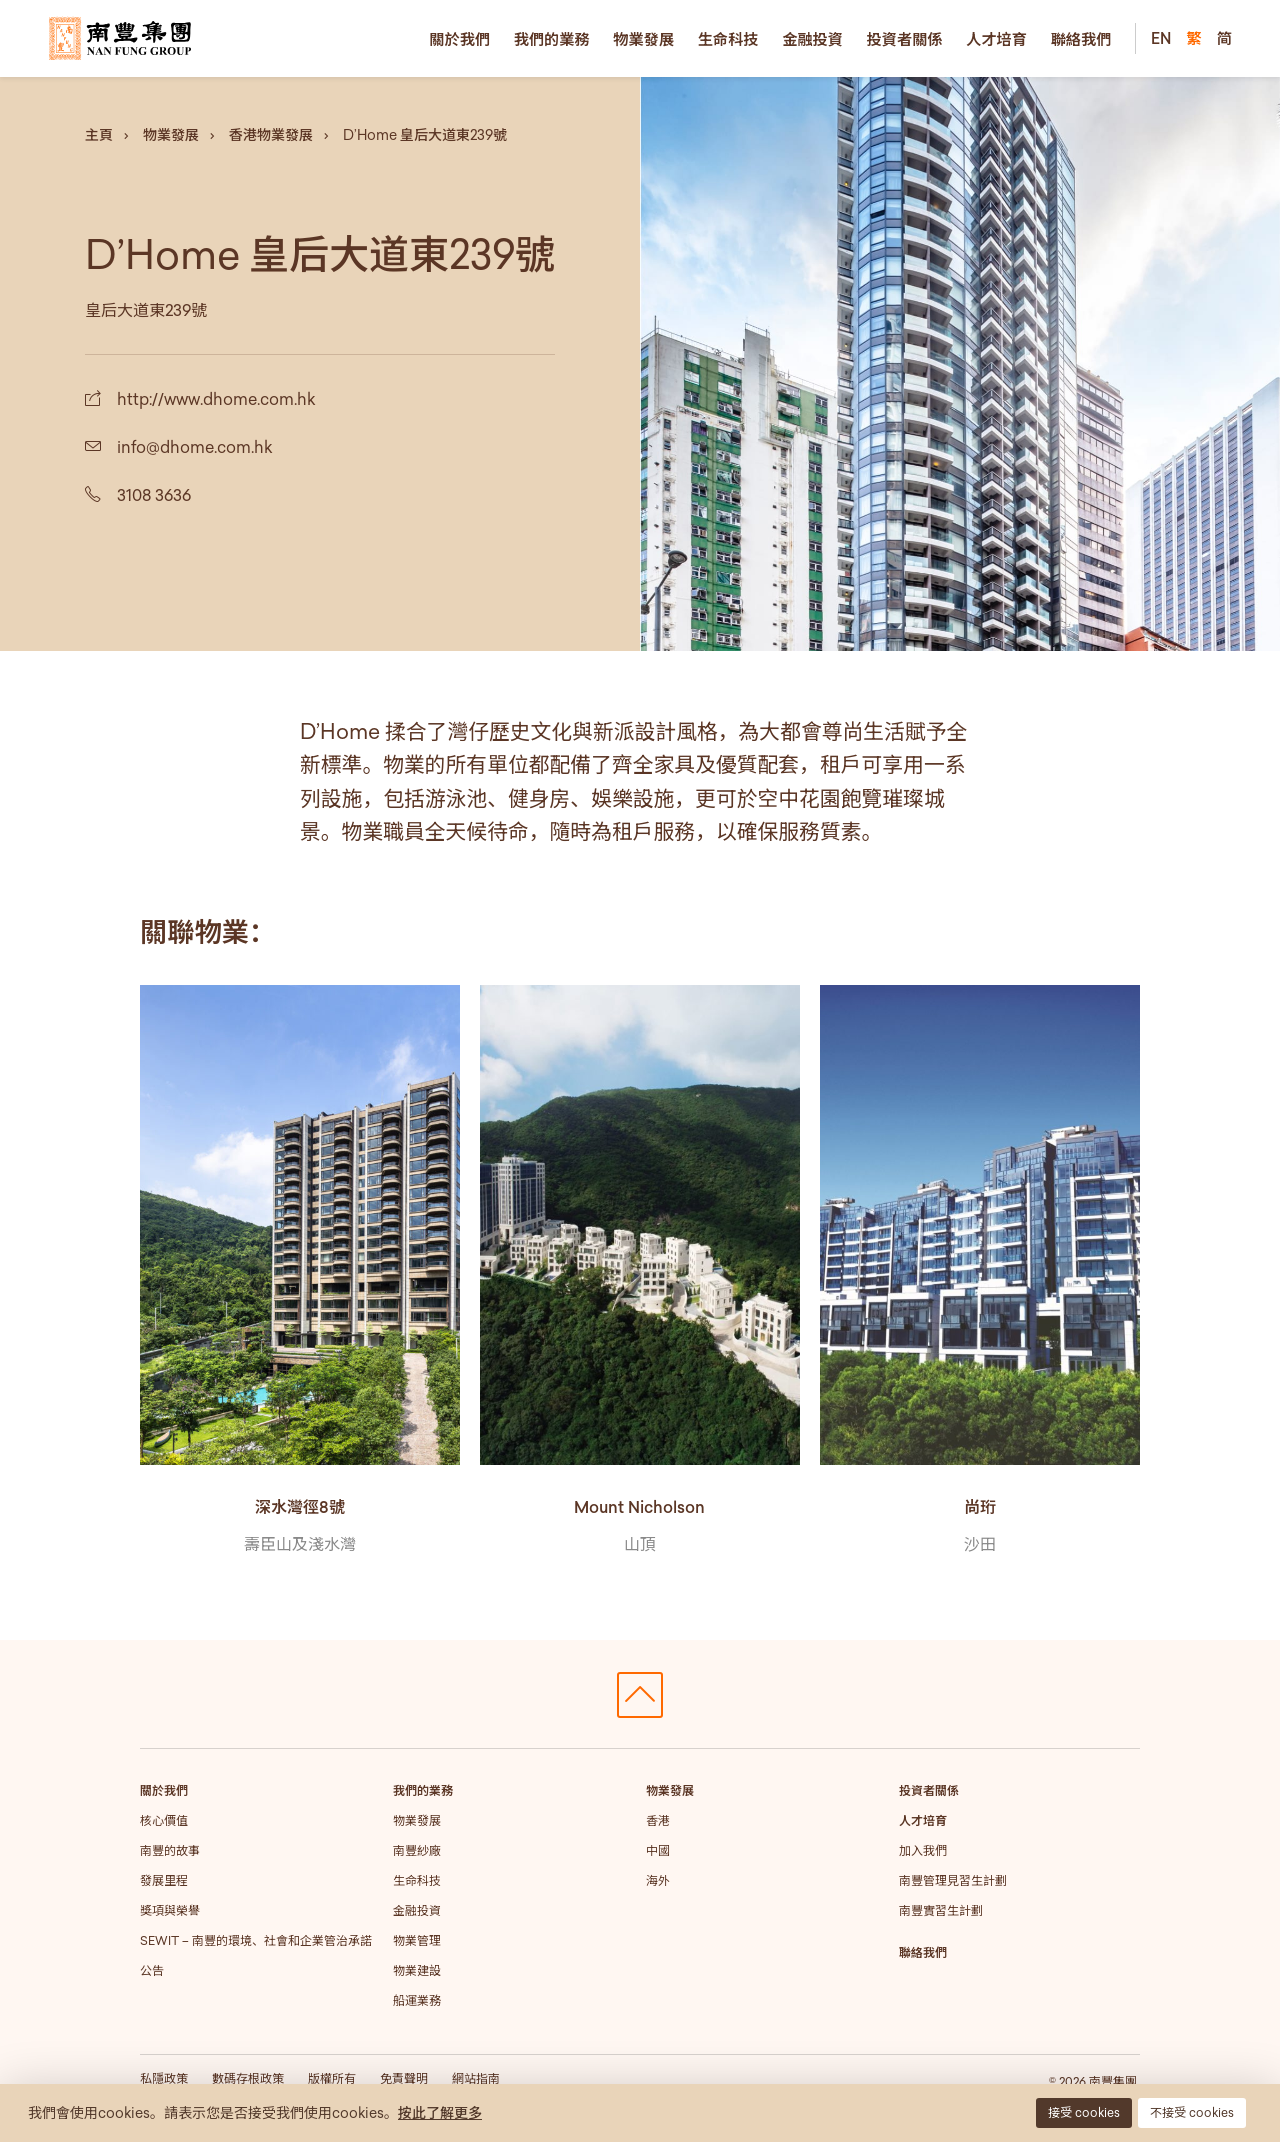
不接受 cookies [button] (1192, 2112)
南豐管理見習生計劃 (953, 1880)
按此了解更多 (440, 2113)
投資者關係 (905, 39)
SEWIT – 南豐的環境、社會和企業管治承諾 (256, 1940)
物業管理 (417, 1940)
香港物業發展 (271, 135)
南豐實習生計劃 (941, 1910)
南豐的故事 (170, 1850)
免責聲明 (404, 2078)
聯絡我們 (1081, 39)
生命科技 (728, 39)
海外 (658, 1880)
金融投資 (812, 39)
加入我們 (923, 1850)
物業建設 (417, 1970)
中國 (658, 1850)
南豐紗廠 (417, 1850)
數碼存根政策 (248, 2078)
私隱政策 (164, 2078)
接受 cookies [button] (1084, 2112)
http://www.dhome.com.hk (216, 399)
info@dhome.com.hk (195, 447)
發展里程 (164, 1880)
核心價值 (164, 1820)
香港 (658, 1820)
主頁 (99, 135)
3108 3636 (154, 495)
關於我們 (459, 39)
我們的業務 (552, 39)
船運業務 (417, 2000)
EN (1161, 38)
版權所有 (332, 2078)
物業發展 (643, 39)
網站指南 (476, 2078)
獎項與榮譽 (170, 1910)
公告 (152, 1970)
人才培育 (996, 39)
